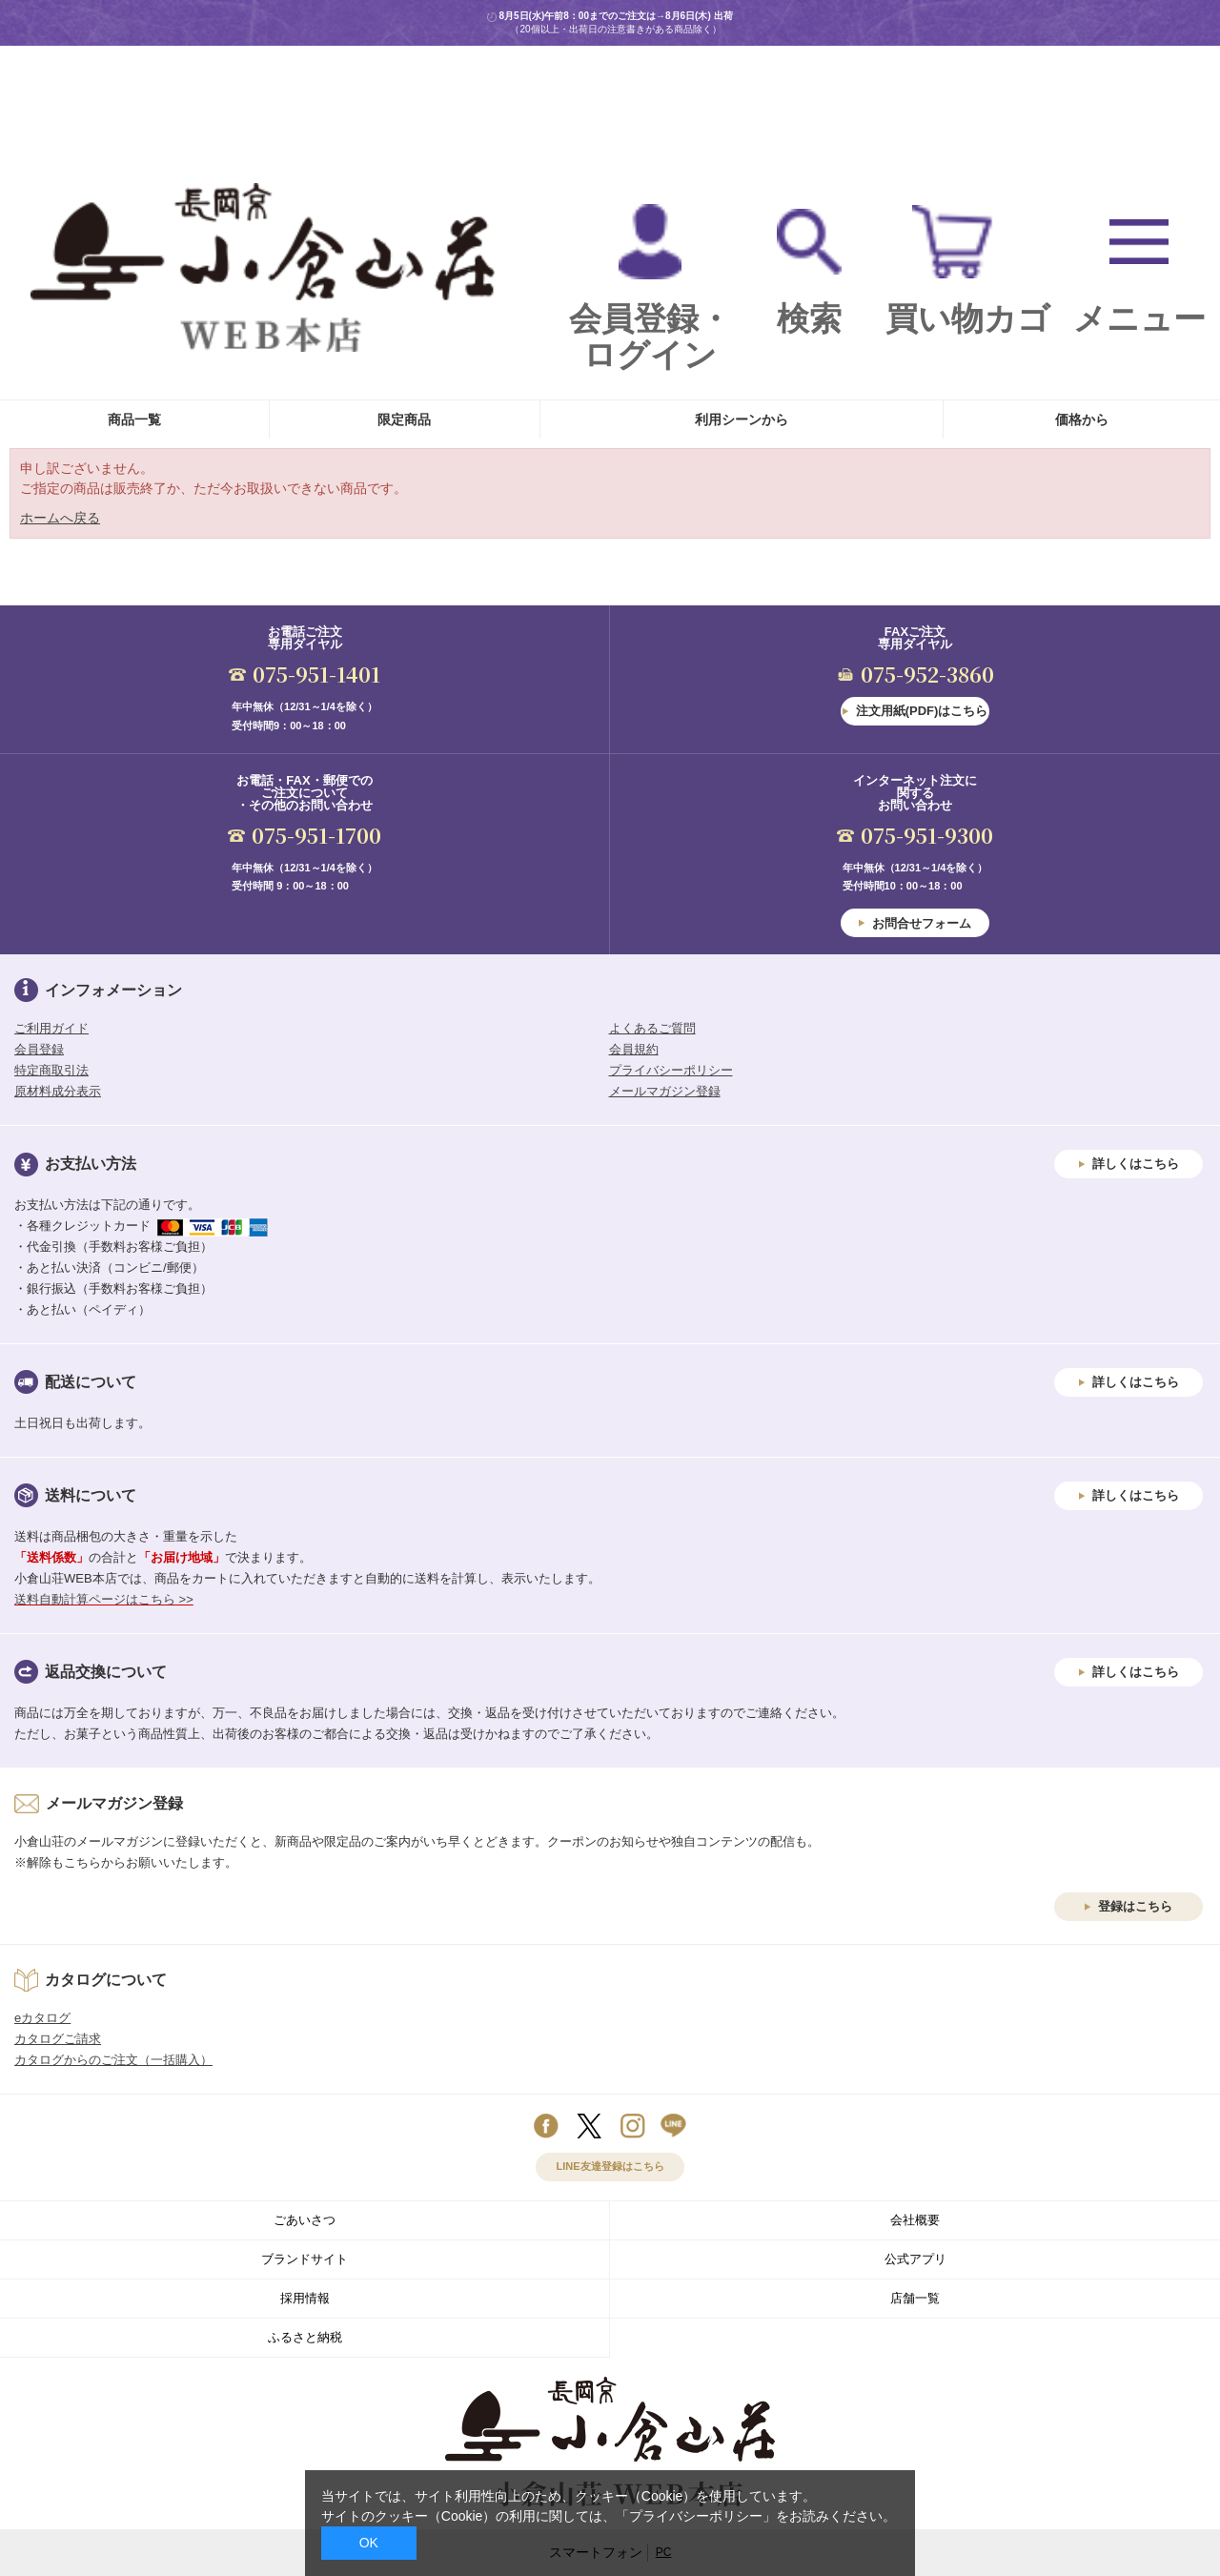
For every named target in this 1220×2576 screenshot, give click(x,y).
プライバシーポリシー (671, 1070)
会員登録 (39, 1049)
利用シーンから (741, 419)
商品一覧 (134, 419)
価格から (1081, 419)
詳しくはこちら (1135, 1163)
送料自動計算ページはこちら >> (103, 1599)
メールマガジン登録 (665, 1091)
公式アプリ (915, 2259)
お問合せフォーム (921, 923)
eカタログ (42, 2018)
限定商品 (404, 419)
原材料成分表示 (57, 1091)
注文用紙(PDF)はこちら (922, 711)
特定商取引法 (51, 1070)
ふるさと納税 (305, 2337)
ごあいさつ (305, 2220)
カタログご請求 (57, 2039)
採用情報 (305, 2298)
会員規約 (634, 1049)
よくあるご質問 (652, 1028)
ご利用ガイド (51, 1028)
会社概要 (915, 2220)
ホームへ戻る (60, 517)
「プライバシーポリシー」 (696, 2516)
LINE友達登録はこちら (609, 2166)
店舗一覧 (915, 2298)
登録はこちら (1135, 1906)
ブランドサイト (304, 2259)
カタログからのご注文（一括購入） (113, 2060)
